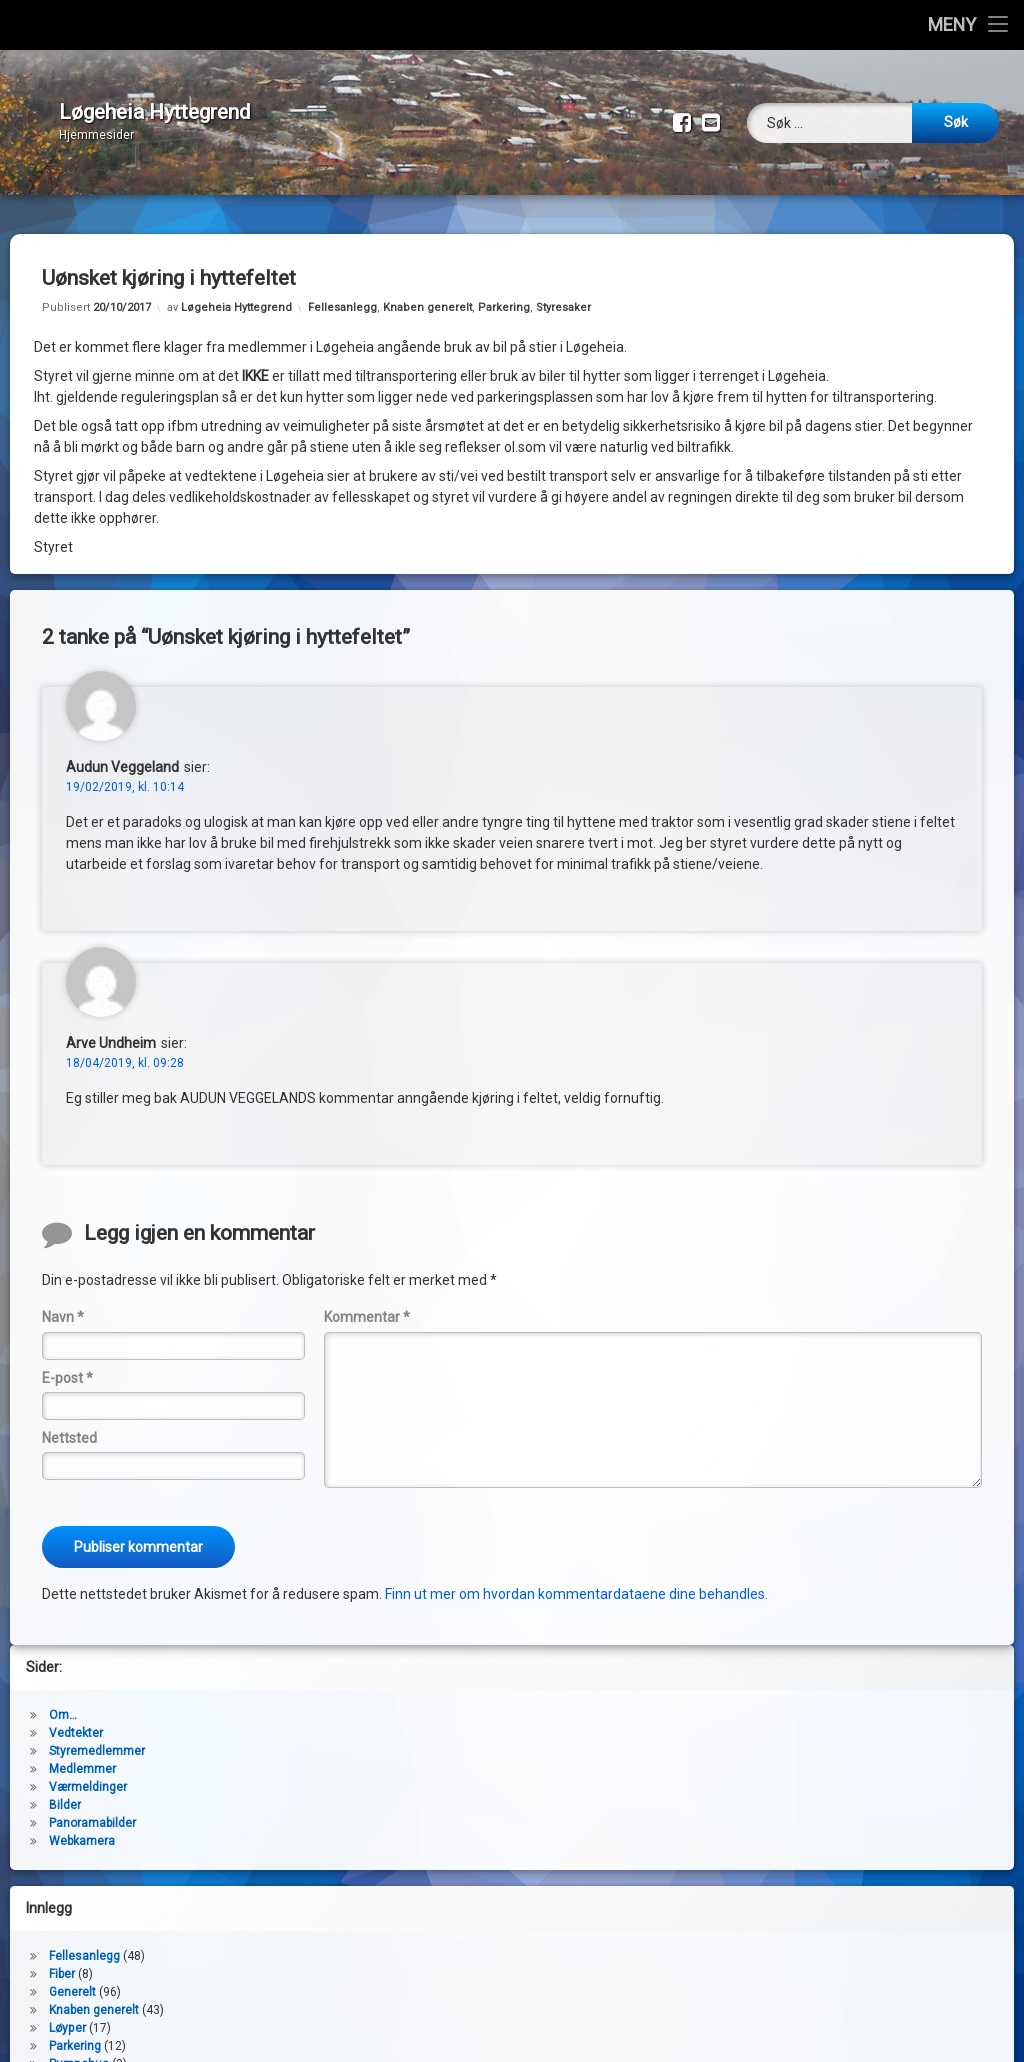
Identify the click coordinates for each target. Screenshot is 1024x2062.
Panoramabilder (92, 1808)
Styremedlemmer (97, 1736)
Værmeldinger (88, 1772)
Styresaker (563, 292)
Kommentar (367, 1302)
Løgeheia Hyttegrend (236, 292)
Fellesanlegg (342, 292)
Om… (63, 1700)
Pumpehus (79, 2049)
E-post (67, 1363)
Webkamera (82, 1826)
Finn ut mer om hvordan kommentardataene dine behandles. (576, 1579)
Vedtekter (76, 1718)
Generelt (72, 1977)
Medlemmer (82, 1754)
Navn (63, 1302)
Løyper (67, 2013)
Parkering (504, 292)
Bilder (65, 1790)
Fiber (62, 1959)
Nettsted (69, 1423)
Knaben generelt (427, 292)
